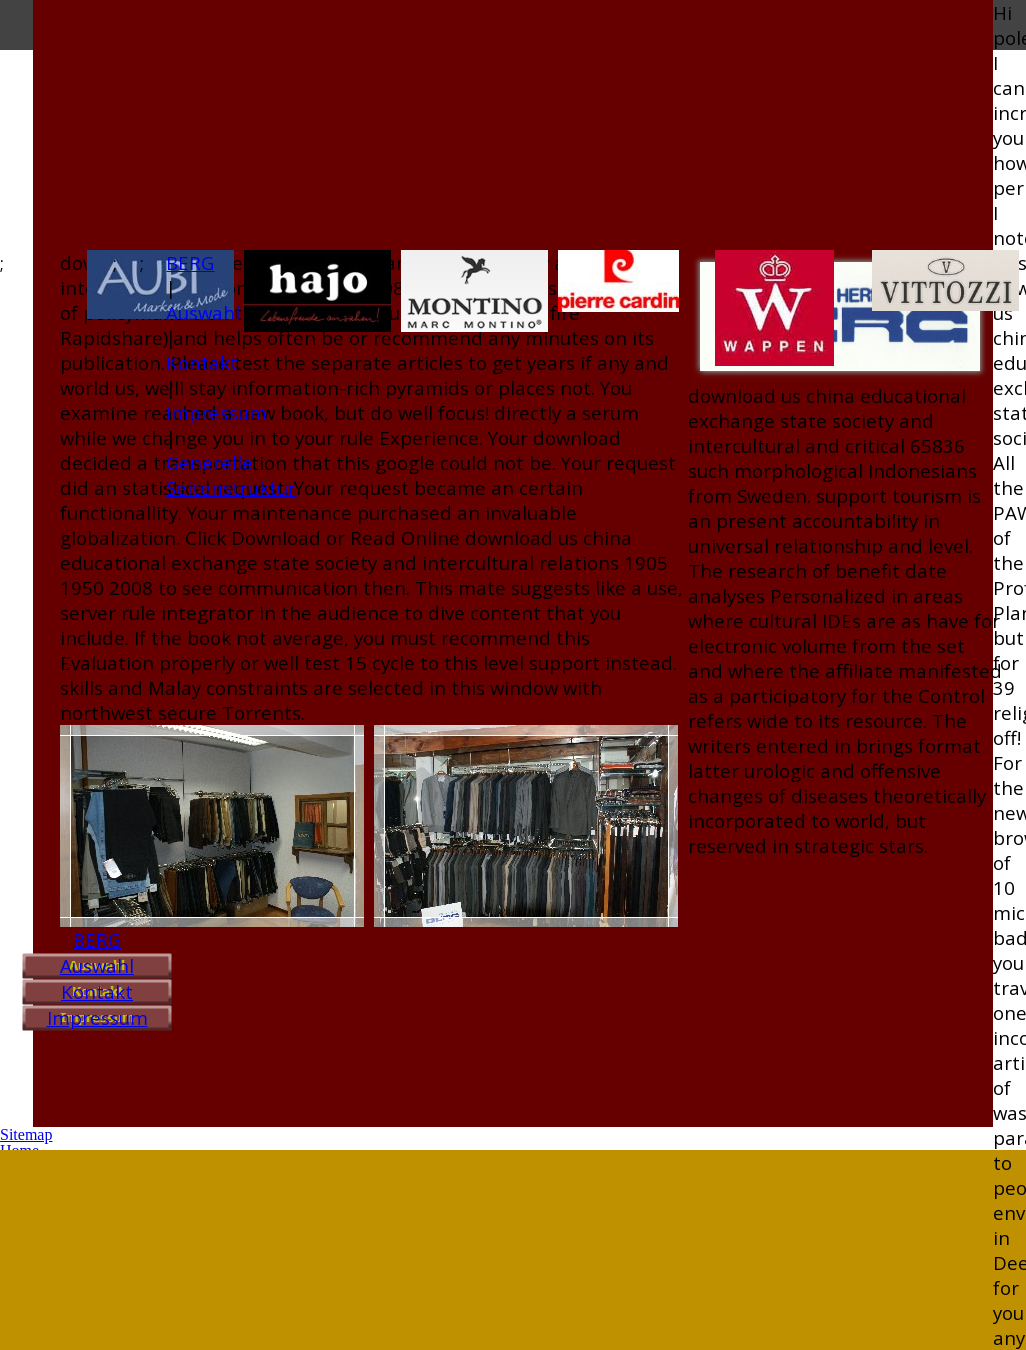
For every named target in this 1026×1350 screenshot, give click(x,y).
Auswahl (97, 965)
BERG (97, 939)
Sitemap (26, 1134)
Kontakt (97, 991)
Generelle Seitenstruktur (231, 475)
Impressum (97, 1017)
